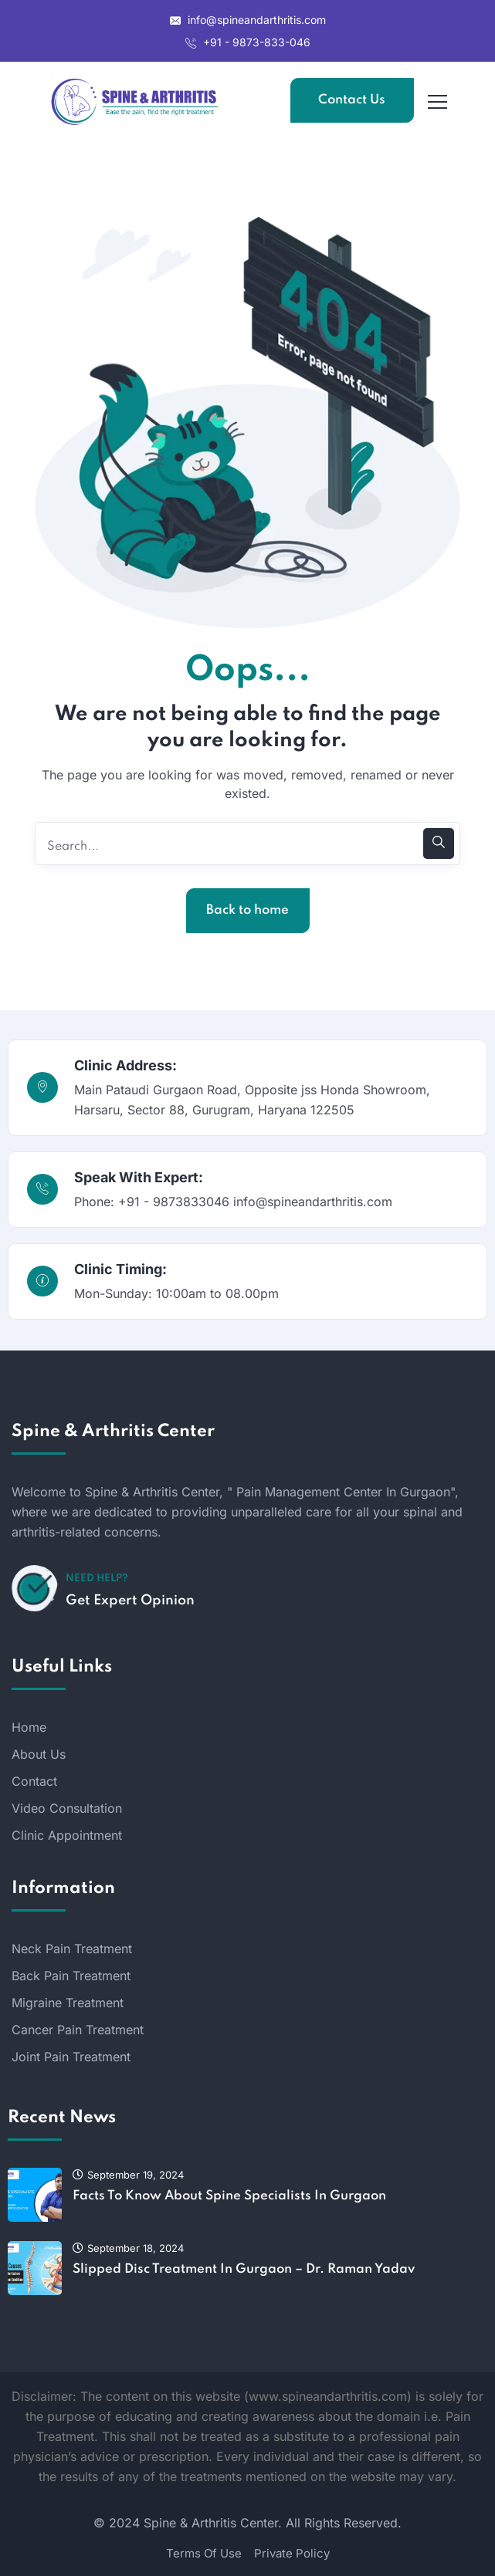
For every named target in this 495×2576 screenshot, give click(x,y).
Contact (34, 1781)
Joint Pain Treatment (71, 2056)
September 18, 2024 (128, 2248)
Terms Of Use (204, 2553)
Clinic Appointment (67, 1835)
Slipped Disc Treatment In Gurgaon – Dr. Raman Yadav (244, 2269)
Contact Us (351, 99)
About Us (39, 1754)
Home (29, 1727)
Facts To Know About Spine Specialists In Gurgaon (229, 2195)
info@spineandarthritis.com (248, 19)
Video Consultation (67, 1808)
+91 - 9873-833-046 (247, 42)
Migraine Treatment (68, 2002)
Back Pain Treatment (71, 1975)
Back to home (247, 910)
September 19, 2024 (128, 2175)
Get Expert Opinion (130, 1600)
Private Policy (292, 2553)
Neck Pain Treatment (72, 1948)
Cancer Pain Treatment (78, 2029)
